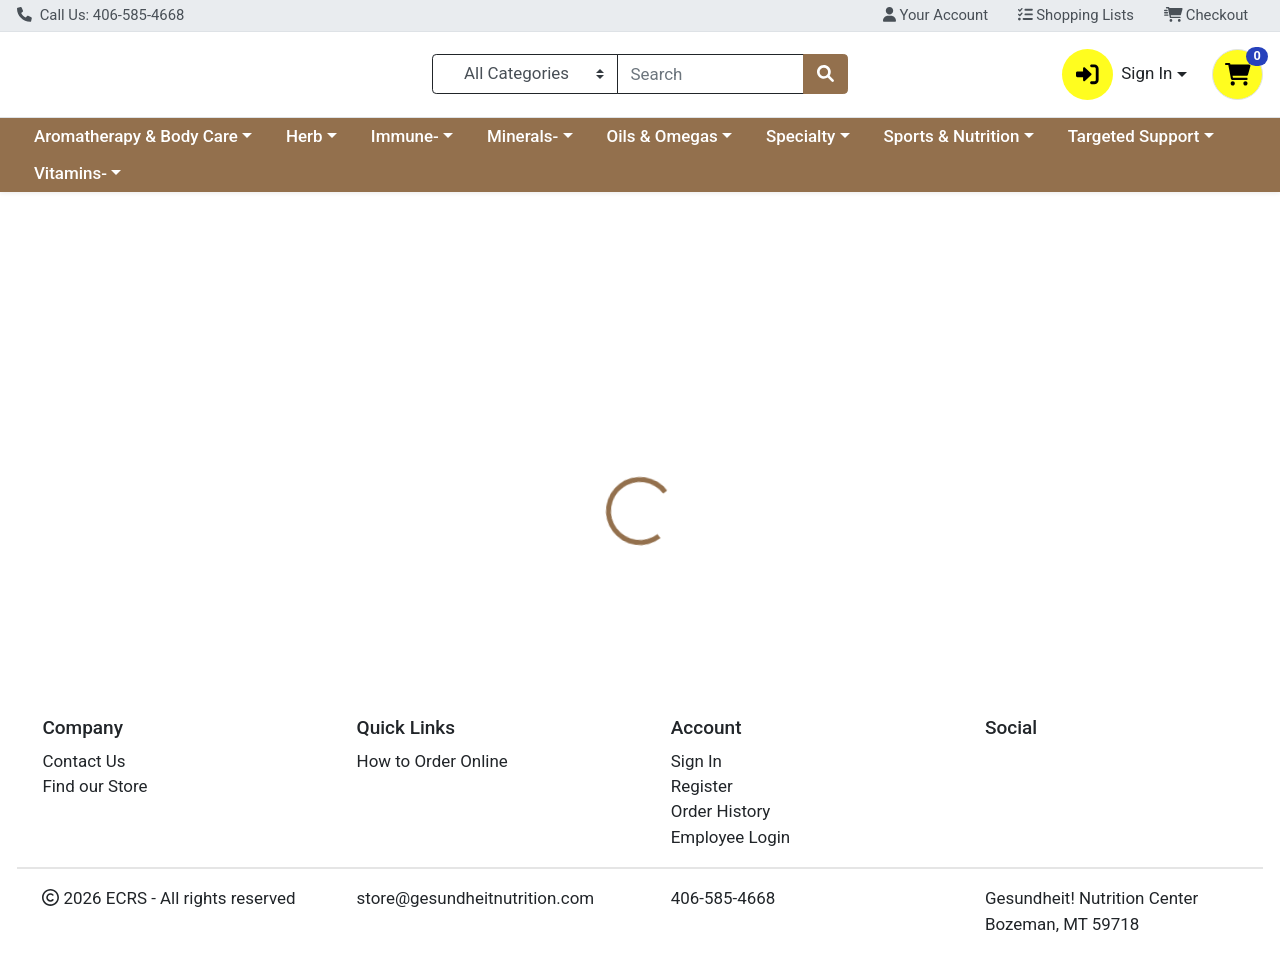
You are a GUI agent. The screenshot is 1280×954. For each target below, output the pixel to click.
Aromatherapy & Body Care (136, 144)
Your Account (935, 15)
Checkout (1206, 15)
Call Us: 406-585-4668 (100, 15)
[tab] (589, 472)
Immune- (405, 144)
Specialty (800, 144)
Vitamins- (70, 182)
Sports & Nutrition (952, 144)
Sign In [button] (1117, 78)
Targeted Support (1134, 144)
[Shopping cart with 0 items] (1237, 78)
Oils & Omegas (662, 144)
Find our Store (94, 786)
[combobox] (711, 78)
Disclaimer (683, 472)
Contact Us (83, 761)
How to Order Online (432, 761)
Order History (721, 812)
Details (589, 472)
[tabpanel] (906, 571)
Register (702, 786)
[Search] (711, 78)
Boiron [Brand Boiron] (769, 552)
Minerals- (522, 144)
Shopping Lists (1076, 15)
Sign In (696, 761)
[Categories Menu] (524, 78)
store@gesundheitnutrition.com (476, 899)
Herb (304, 144)
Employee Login (730, 837)
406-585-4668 (723, 899)
